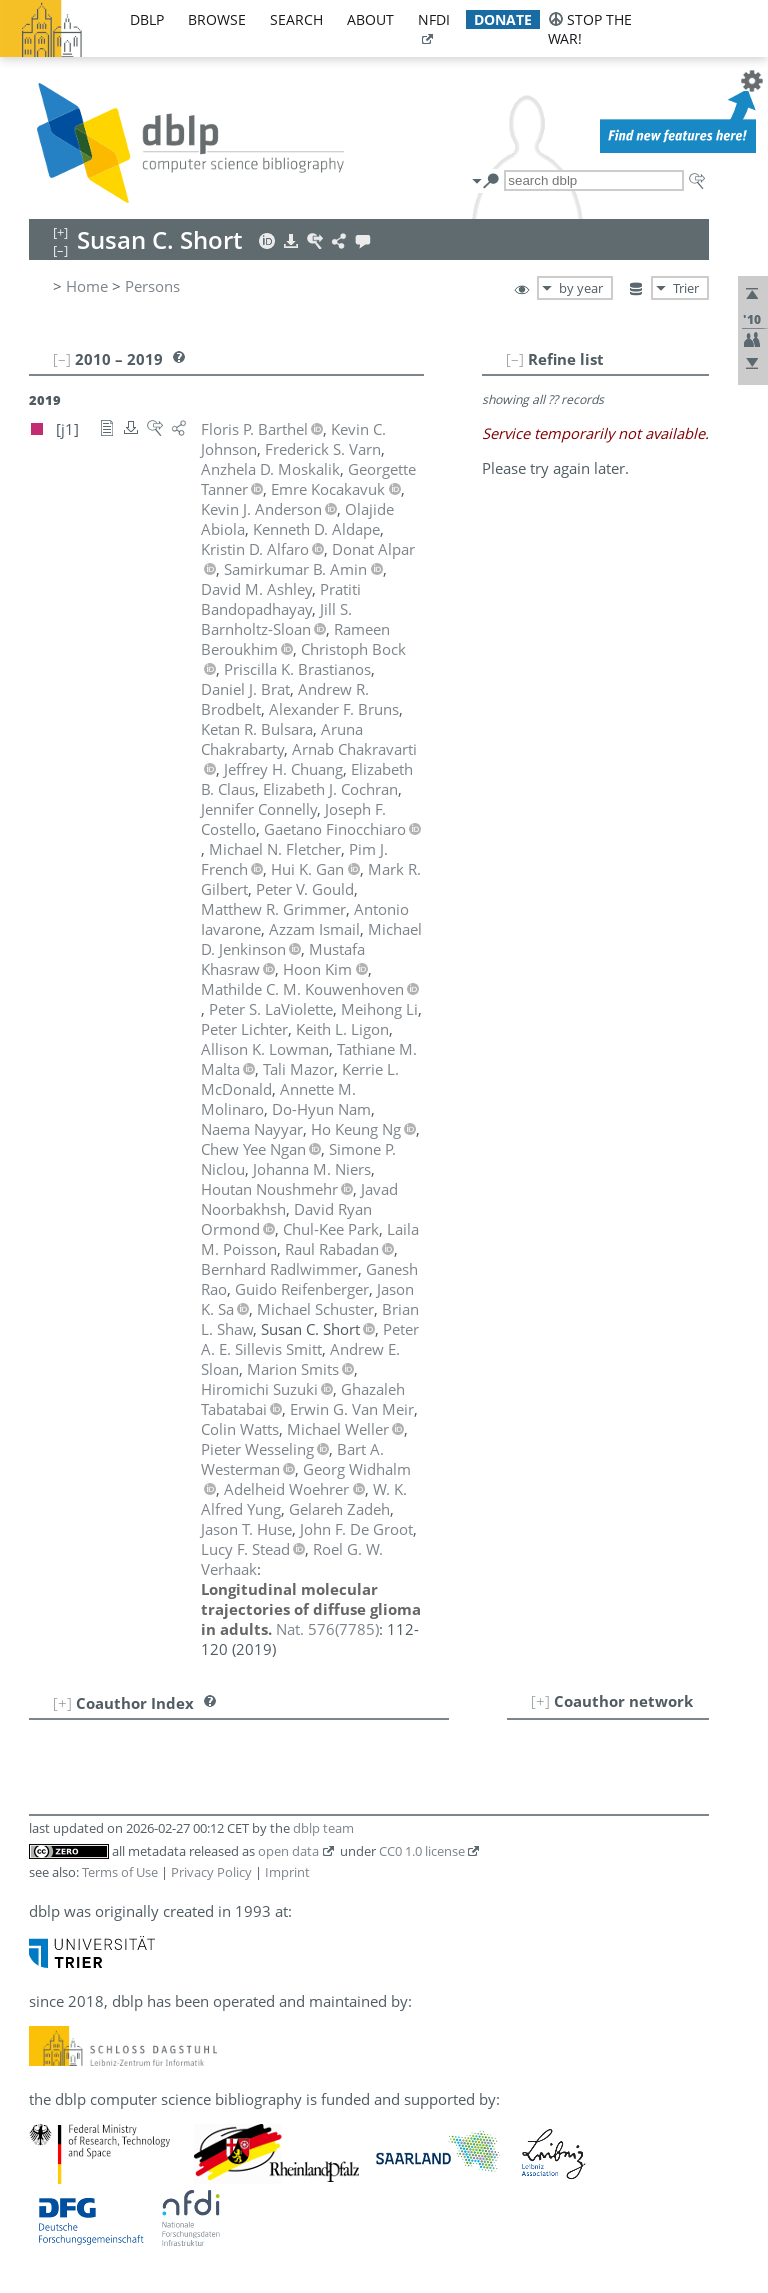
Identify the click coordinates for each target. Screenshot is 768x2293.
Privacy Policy (211, 1872)
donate (503, 19)
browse (217, 19)
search (296, 19)
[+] (540, 1701)
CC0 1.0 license (422, 1851)
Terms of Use (120, 1872)
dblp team (323, 1828)
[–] (515, 359)
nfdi (434, 19)
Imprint (287, 1872)
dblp (147, 19)
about (370, 19)
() (327, 1629)
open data (288, 1851)
